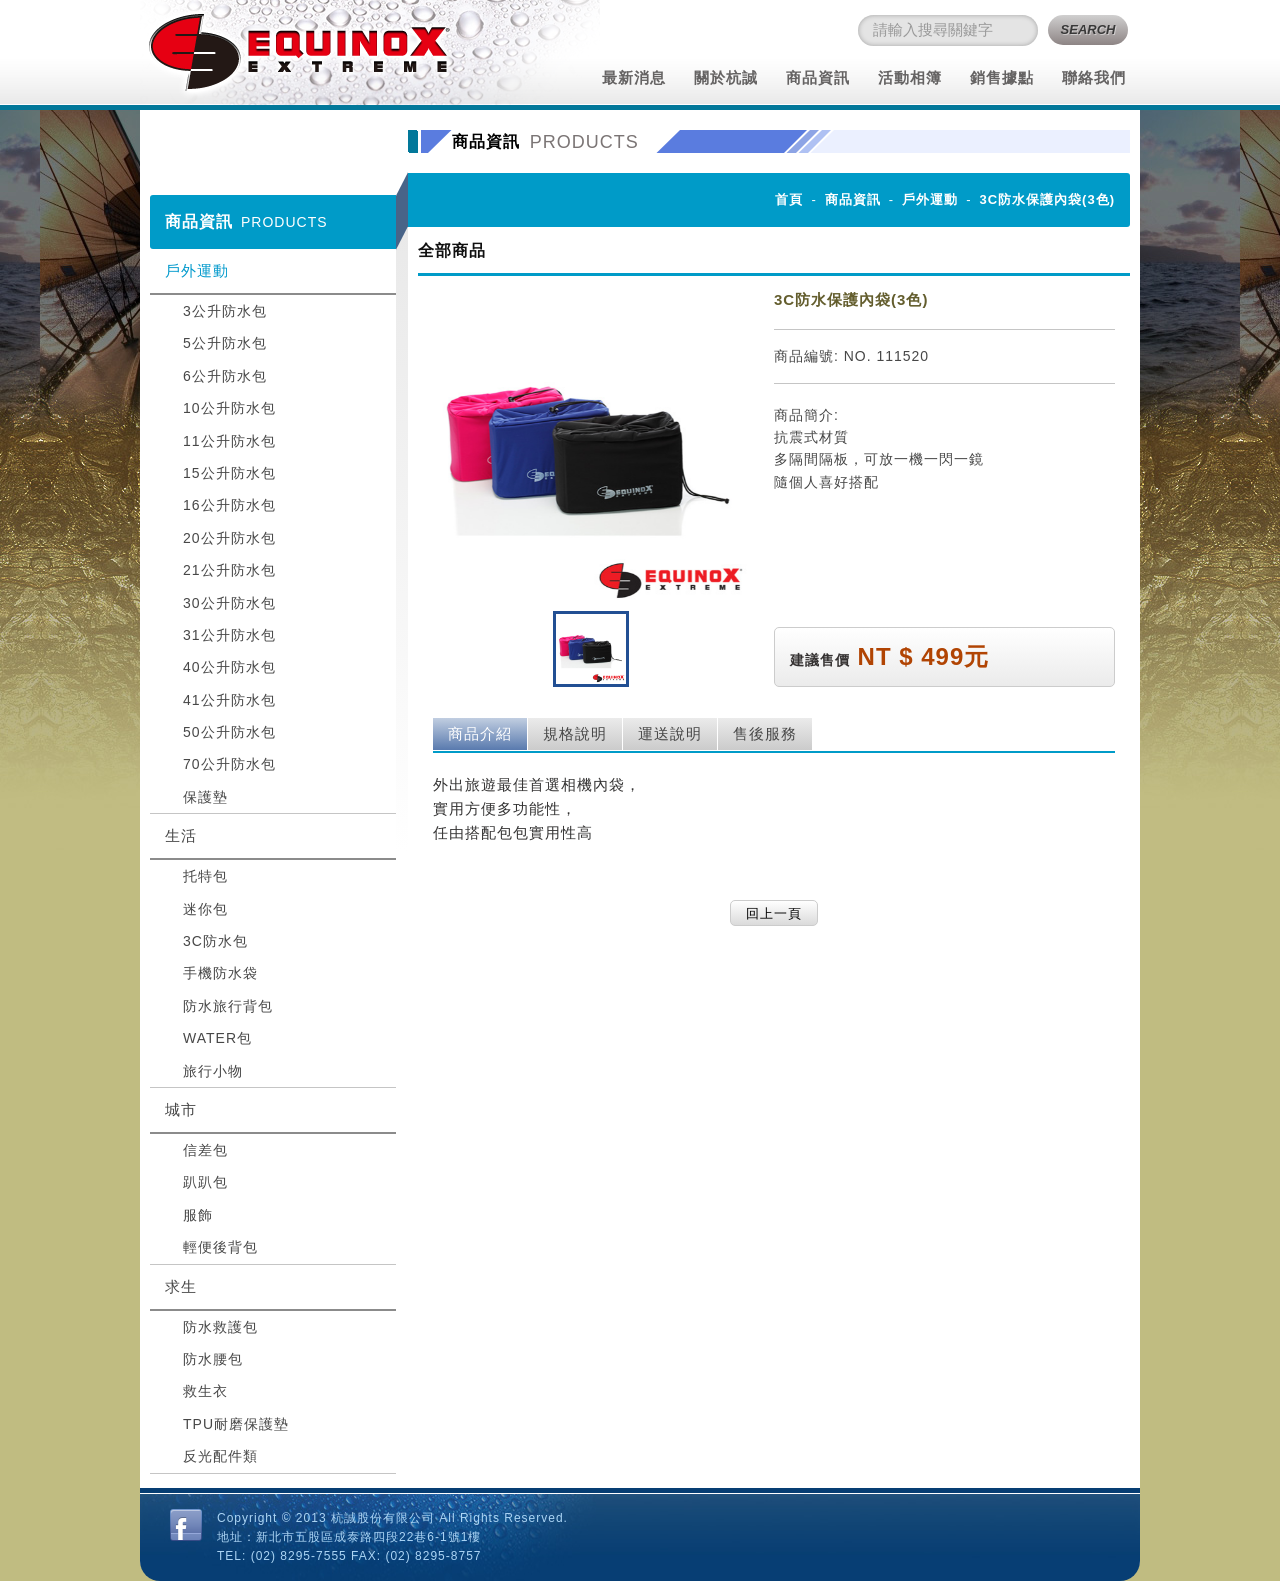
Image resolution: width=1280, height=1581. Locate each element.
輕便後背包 (220, 1247)
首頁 (789, 199)
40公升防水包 (229, 667)
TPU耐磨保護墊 (236, 1424)
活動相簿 (910, 77)
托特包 (205, 876)
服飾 (198, 1215)
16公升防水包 (229, 505)
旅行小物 (213, 1071)
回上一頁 (774, 913)
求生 (181, 1286)
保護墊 (205, 797)
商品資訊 (818, 77)
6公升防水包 (225, 376)
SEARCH (1088, 29)
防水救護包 (220, 1327)
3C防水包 (215, 941)
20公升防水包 (229, 538)
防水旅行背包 (228, 1006)
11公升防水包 (229, 441)
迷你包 (205, 909)
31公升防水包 (229, 635)
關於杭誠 (726, 77)
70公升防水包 (229, 764)
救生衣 (205, 1391)
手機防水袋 (220, 973)
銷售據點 (1002, 77)
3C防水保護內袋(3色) (1047, 199)
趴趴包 (205, 1182)
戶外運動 (197, 270)
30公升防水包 (229, 603)
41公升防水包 (229, 700)
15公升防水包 (229, 473)
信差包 (205, 1150)
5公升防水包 (225, 343)
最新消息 (634, 77)
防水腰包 (213, 1359)
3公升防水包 (225, 311)
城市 (181, 1109)
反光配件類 (220, 1456)
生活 (181, 835)
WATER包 (217, 1038)
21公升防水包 (229, 570)
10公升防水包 (229, 408)
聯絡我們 (1094, 77)
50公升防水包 (229, 732)
